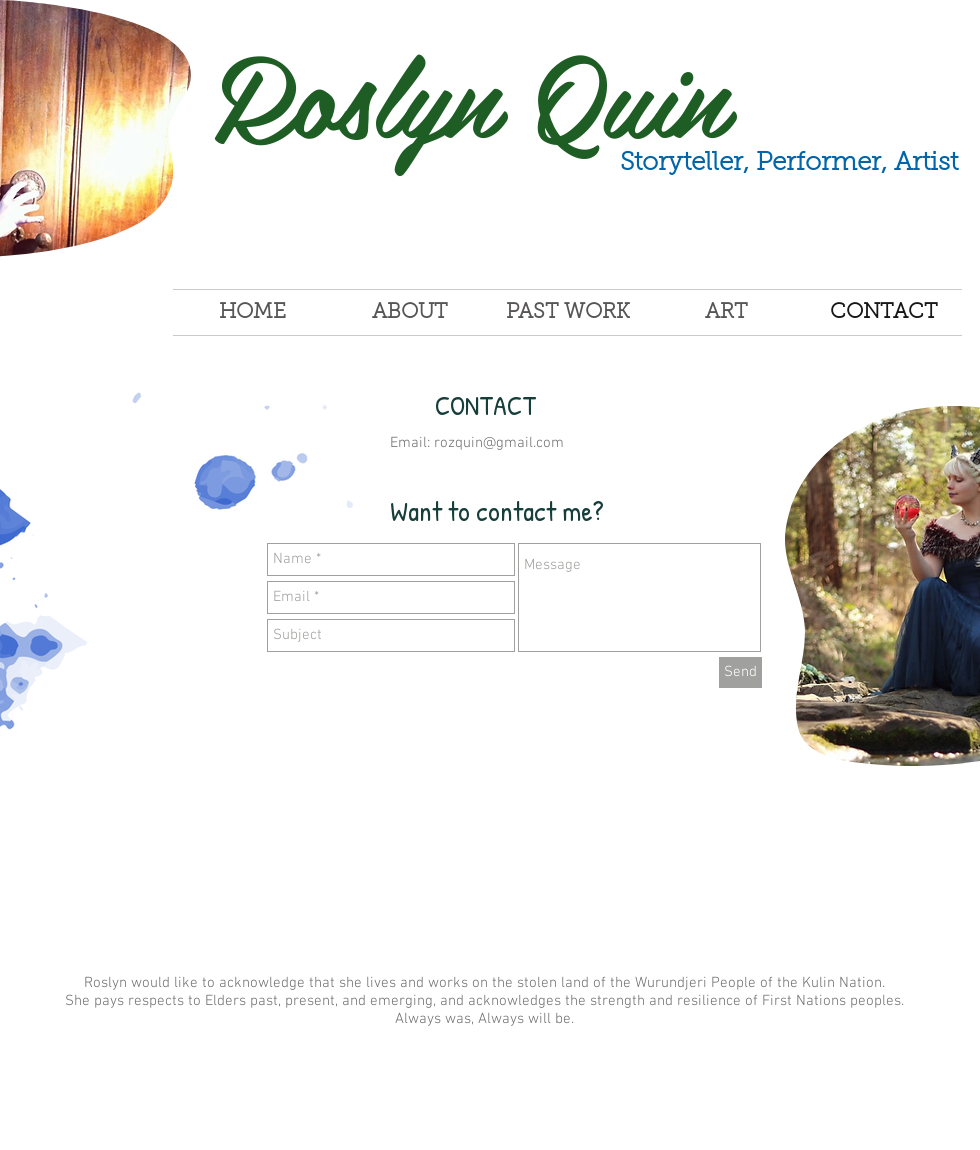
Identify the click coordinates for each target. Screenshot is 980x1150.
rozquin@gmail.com (499, 443)
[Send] (740, 672)
